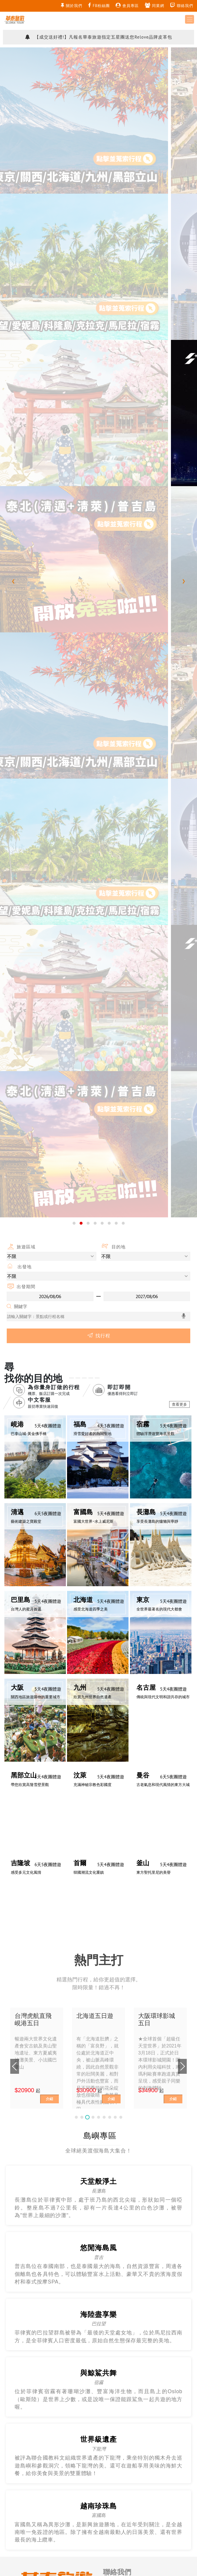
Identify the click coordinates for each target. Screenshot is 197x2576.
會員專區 (127, 5)
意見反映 (112, 1596)
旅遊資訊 (38, 1763)
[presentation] (13, 120)
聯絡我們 (181, 5)
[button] (74, 199)
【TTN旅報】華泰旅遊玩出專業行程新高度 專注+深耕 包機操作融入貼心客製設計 (98, 32)
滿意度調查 (83, 1763)
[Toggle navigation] (189, 19)
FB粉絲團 (99, 5)
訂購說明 (60, 1763)
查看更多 (179, 380)
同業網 (154, 5)
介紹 (49, 1098)
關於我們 (71, 5)
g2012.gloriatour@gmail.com (130, 1609)
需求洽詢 (112, 1583)
